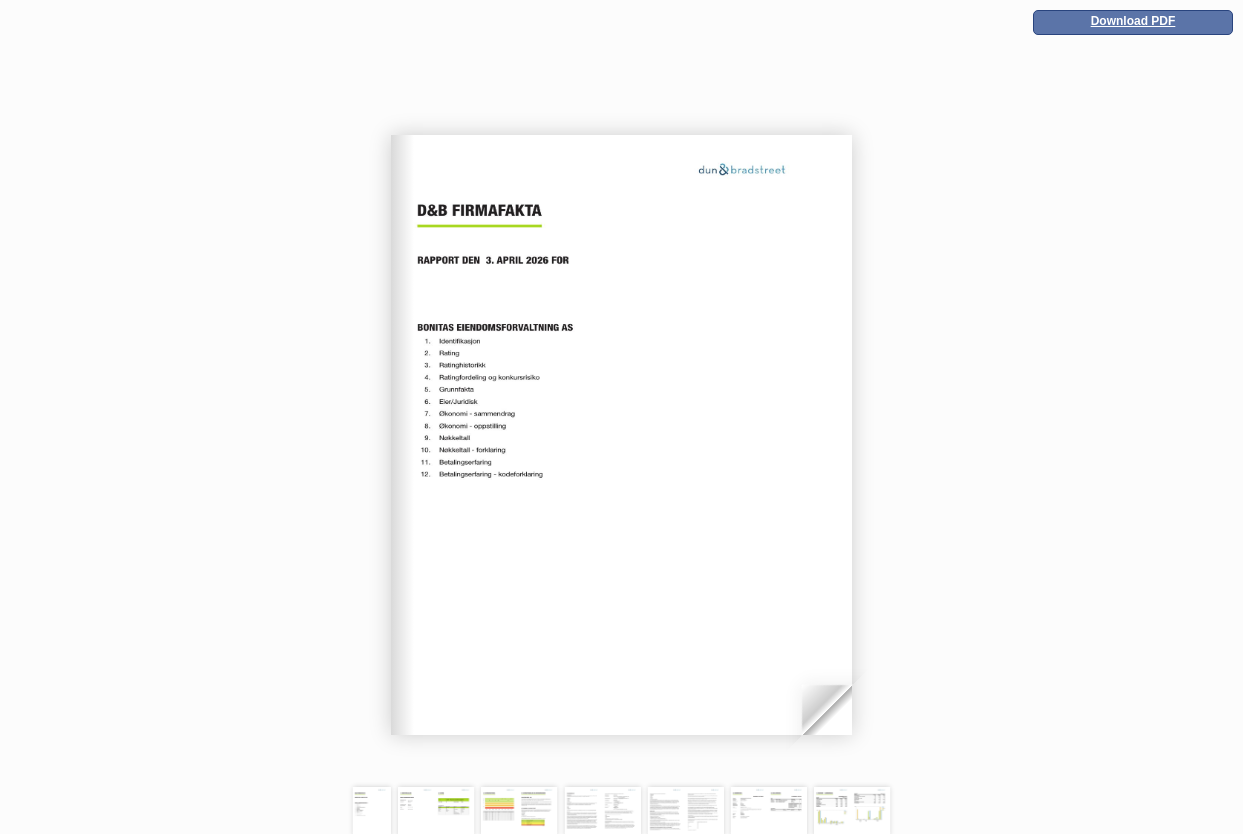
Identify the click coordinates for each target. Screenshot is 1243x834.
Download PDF (1133, 21)
